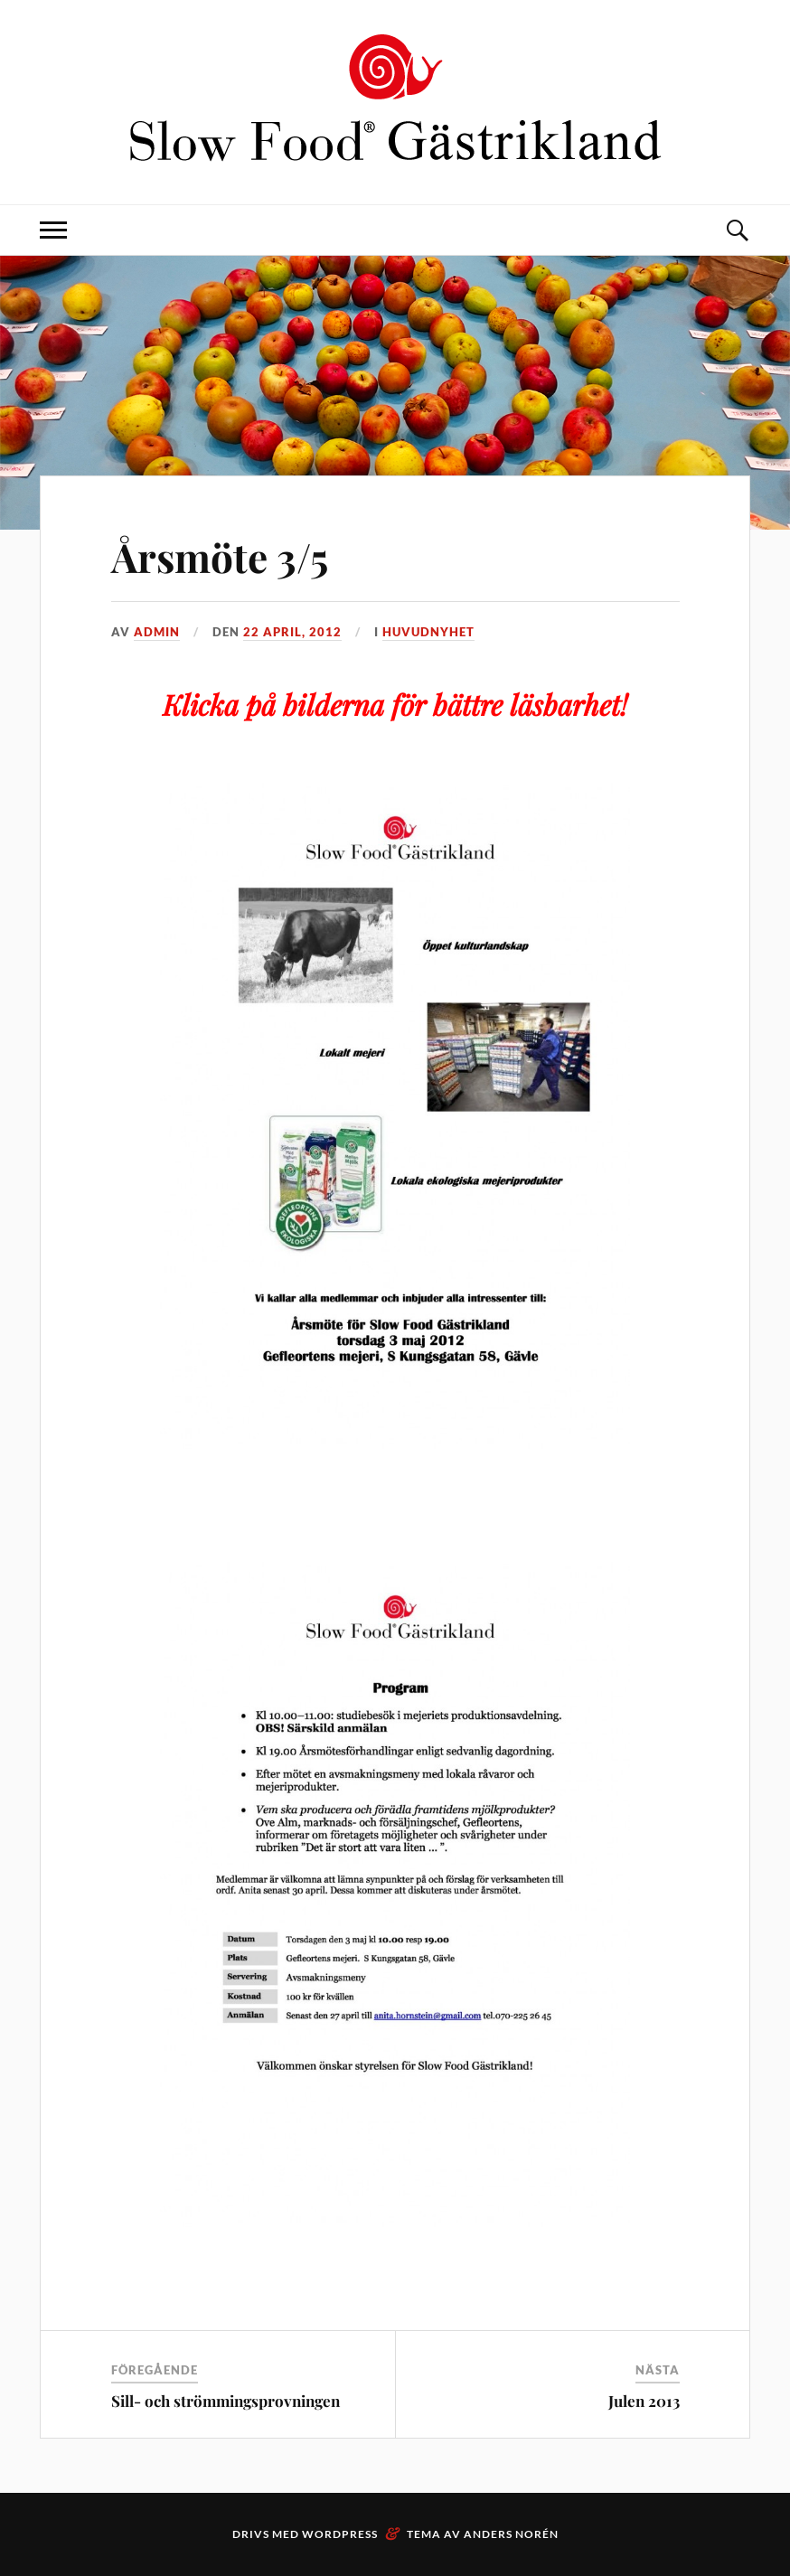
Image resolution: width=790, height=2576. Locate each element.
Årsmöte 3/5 (219, 556)
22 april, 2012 (292, 632)
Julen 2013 (644, 2401)
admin (157, 632)
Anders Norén (511, 2534)
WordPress (340, 2534)
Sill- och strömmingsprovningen (225, 2401)
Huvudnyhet (428, 632)
